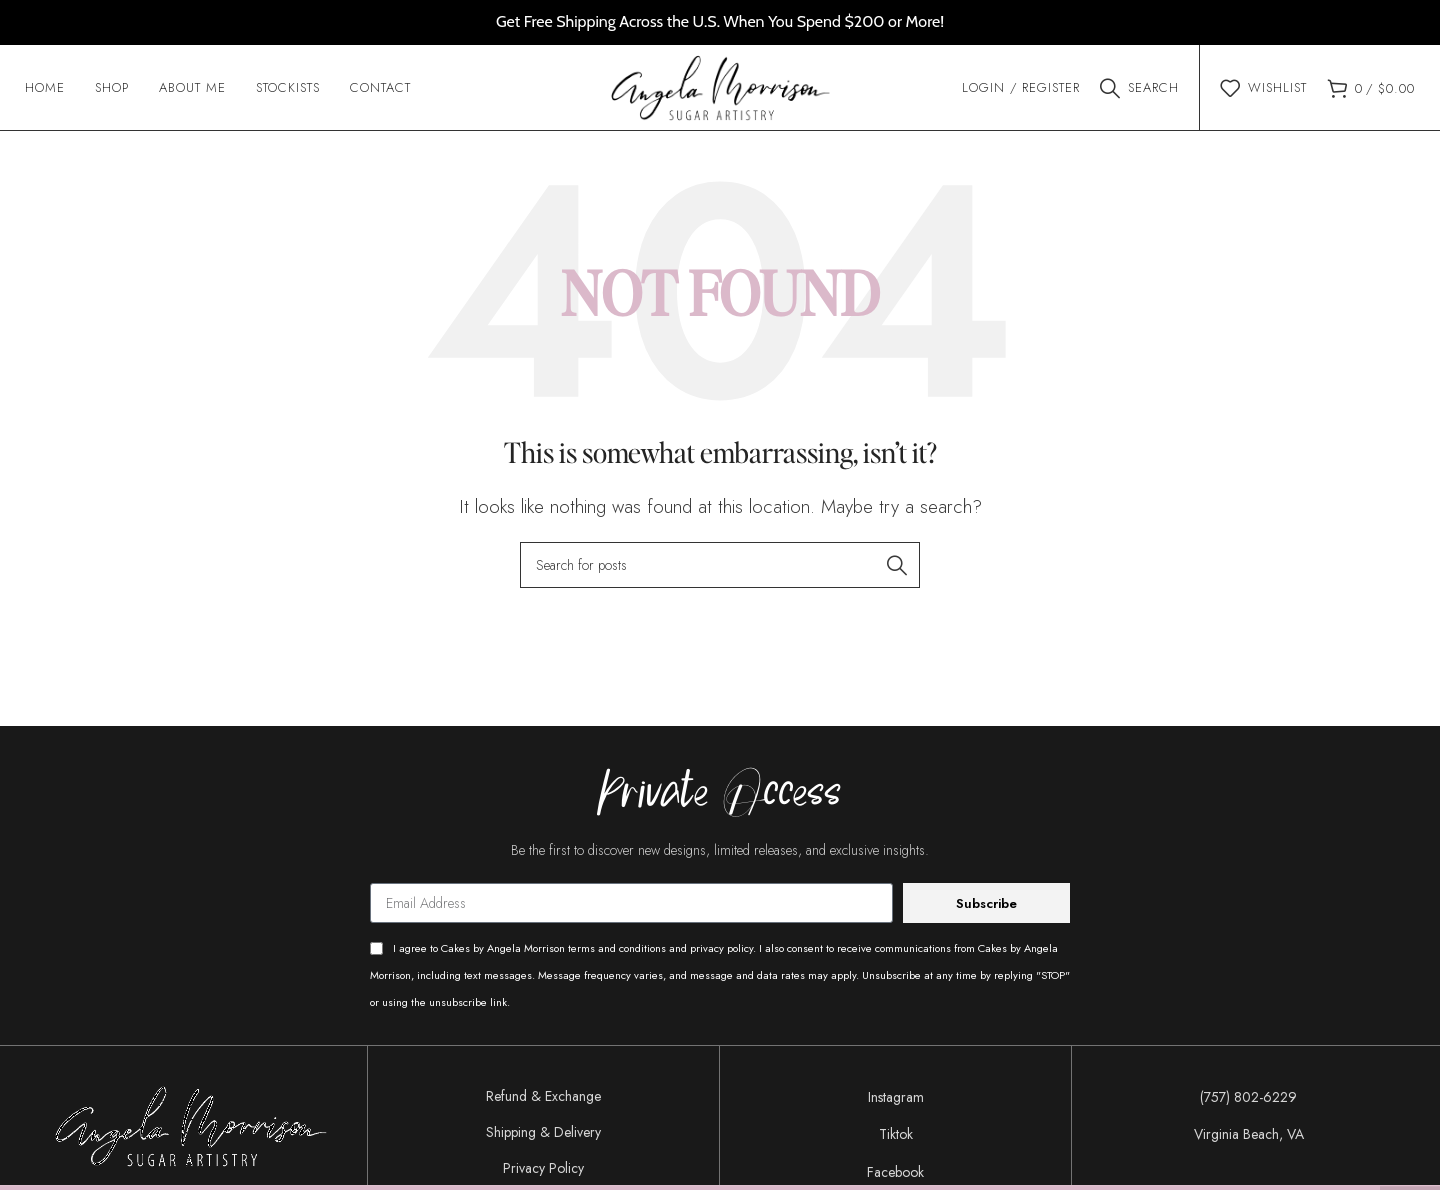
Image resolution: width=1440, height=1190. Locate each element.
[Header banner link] (720, 22)
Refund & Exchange (543, 1101)
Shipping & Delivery (543, 1137)
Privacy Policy (543, 1173)
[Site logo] (720, 88)
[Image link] (190, 1129)
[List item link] (895, 1102)
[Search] (1139, 90)
